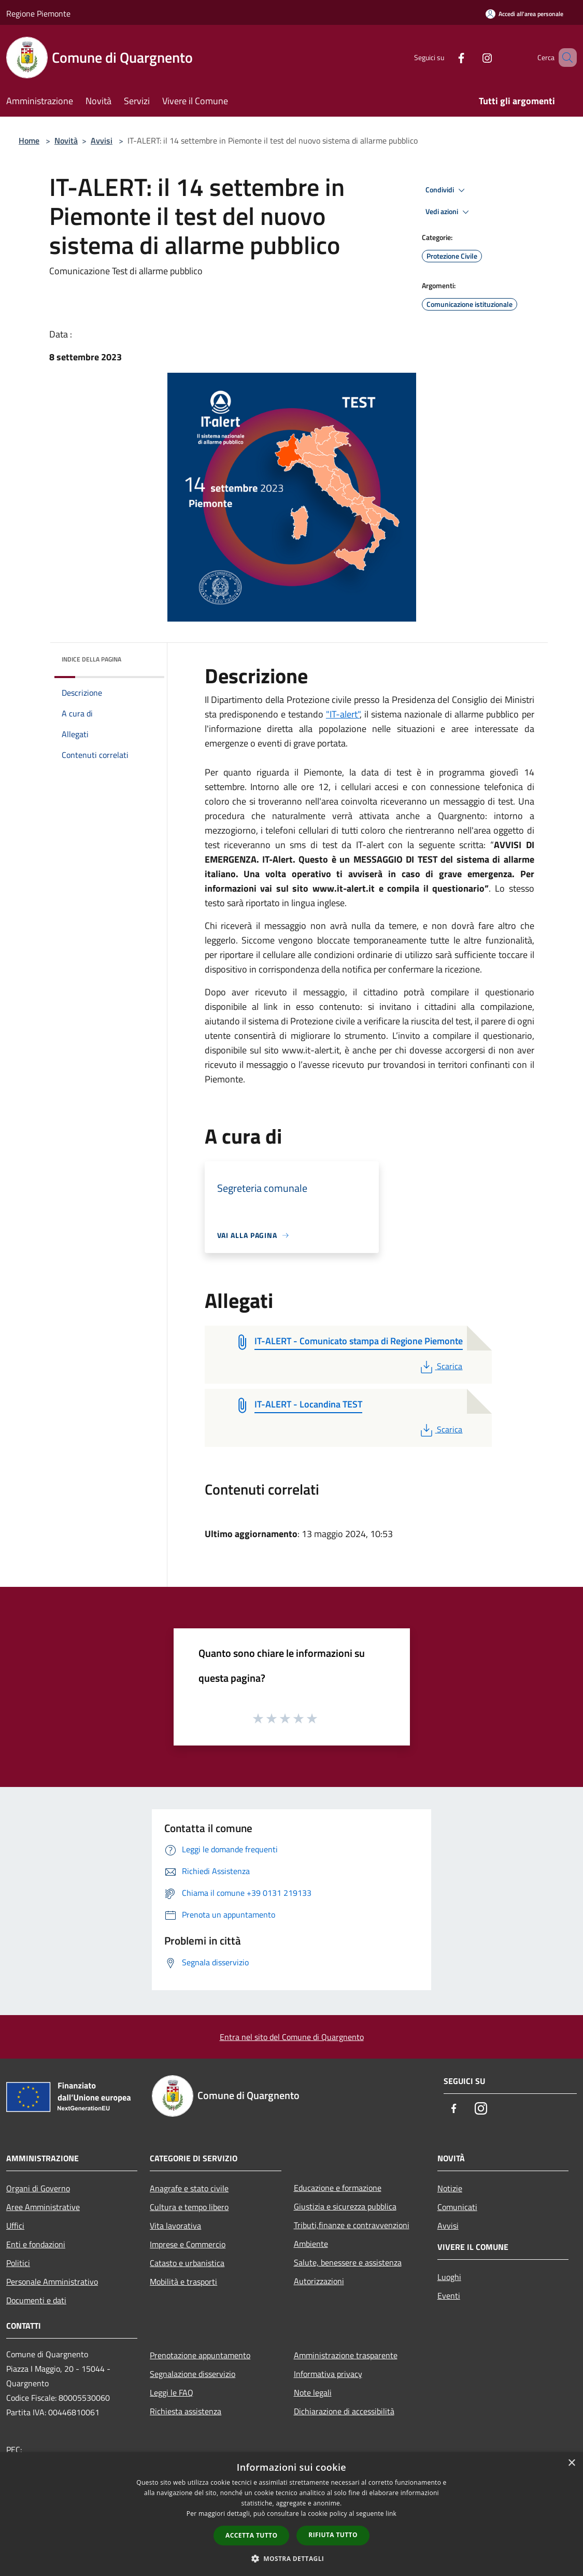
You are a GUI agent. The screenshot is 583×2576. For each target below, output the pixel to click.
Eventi (448, 2295)
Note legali (313, 2392)
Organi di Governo (38, 2188)
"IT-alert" (343, 714)
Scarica (440, 1366)
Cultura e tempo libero (189, 2207)
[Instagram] (472, 57)
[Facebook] (446, 57)
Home (29, 140)
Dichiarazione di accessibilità (344, 2411)
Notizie (449, 2188)
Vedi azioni (448, 212)
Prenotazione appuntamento (200, 2355)
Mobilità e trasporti (183, 2281)
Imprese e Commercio (187, 2244)
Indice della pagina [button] (91, 659)
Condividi (446, 190)
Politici (18, 2263)
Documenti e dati (36, 2300)
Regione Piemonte (38, 13)
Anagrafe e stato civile (189, 2188)
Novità (66, 140)
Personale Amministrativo (52, 2281)
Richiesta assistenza (185, 2411)
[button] (291, 2558)
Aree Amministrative (43, 2207)
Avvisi (101, 140)
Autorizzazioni (319, 2281)
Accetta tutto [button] (251, 2535)
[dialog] (291, 2514)
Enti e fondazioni (35, 2244)
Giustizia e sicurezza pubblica (345, 2206)
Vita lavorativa (175, 2225)
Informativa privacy (328, 2374)
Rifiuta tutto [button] (333, 2534)
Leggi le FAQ (171, 2392)
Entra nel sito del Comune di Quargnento (292, 2037)
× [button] (571, 2463)
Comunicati (457, 2207)
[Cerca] (564, 57)
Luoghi (449, 2277)
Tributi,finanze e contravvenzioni (351, 2225)
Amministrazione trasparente (345, 2355)
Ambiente (311, 2243)
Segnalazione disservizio (192, 2374)
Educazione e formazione (337, 2187)
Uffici (15, 2225)
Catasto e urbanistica (187, 2263)
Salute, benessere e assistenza (348, 2262)
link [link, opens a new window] (391, 2513)
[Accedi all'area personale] (524, 14)
